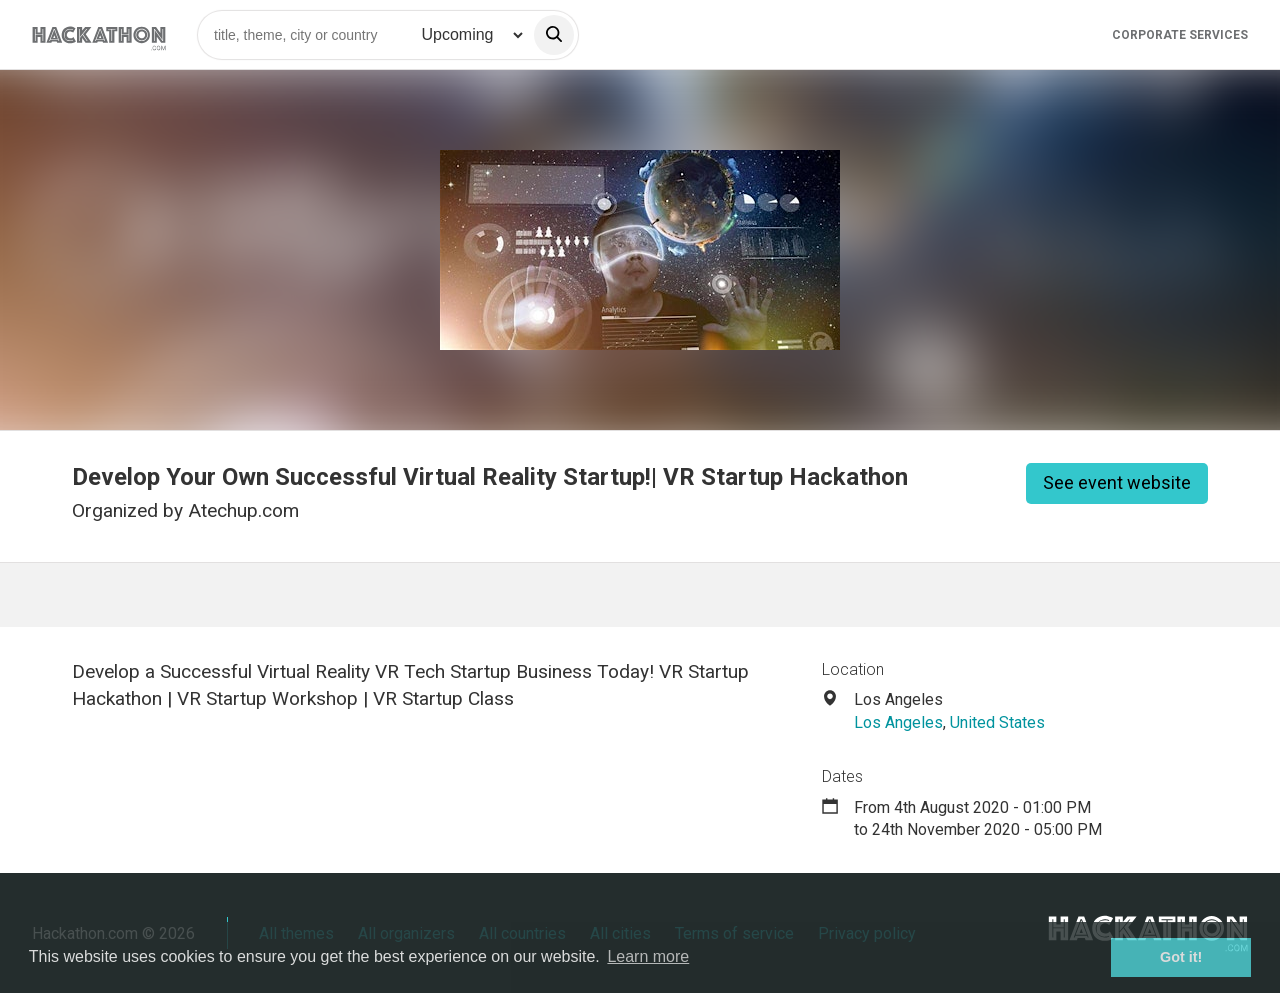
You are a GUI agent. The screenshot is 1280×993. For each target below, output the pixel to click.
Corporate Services (1180, 35)
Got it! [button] (1181, 957)
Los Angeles (898, 722)
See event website (1117, 482)
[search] (554, 35)
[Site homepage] (99, 34)
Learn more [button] (648, 956)
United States (997, 722)
